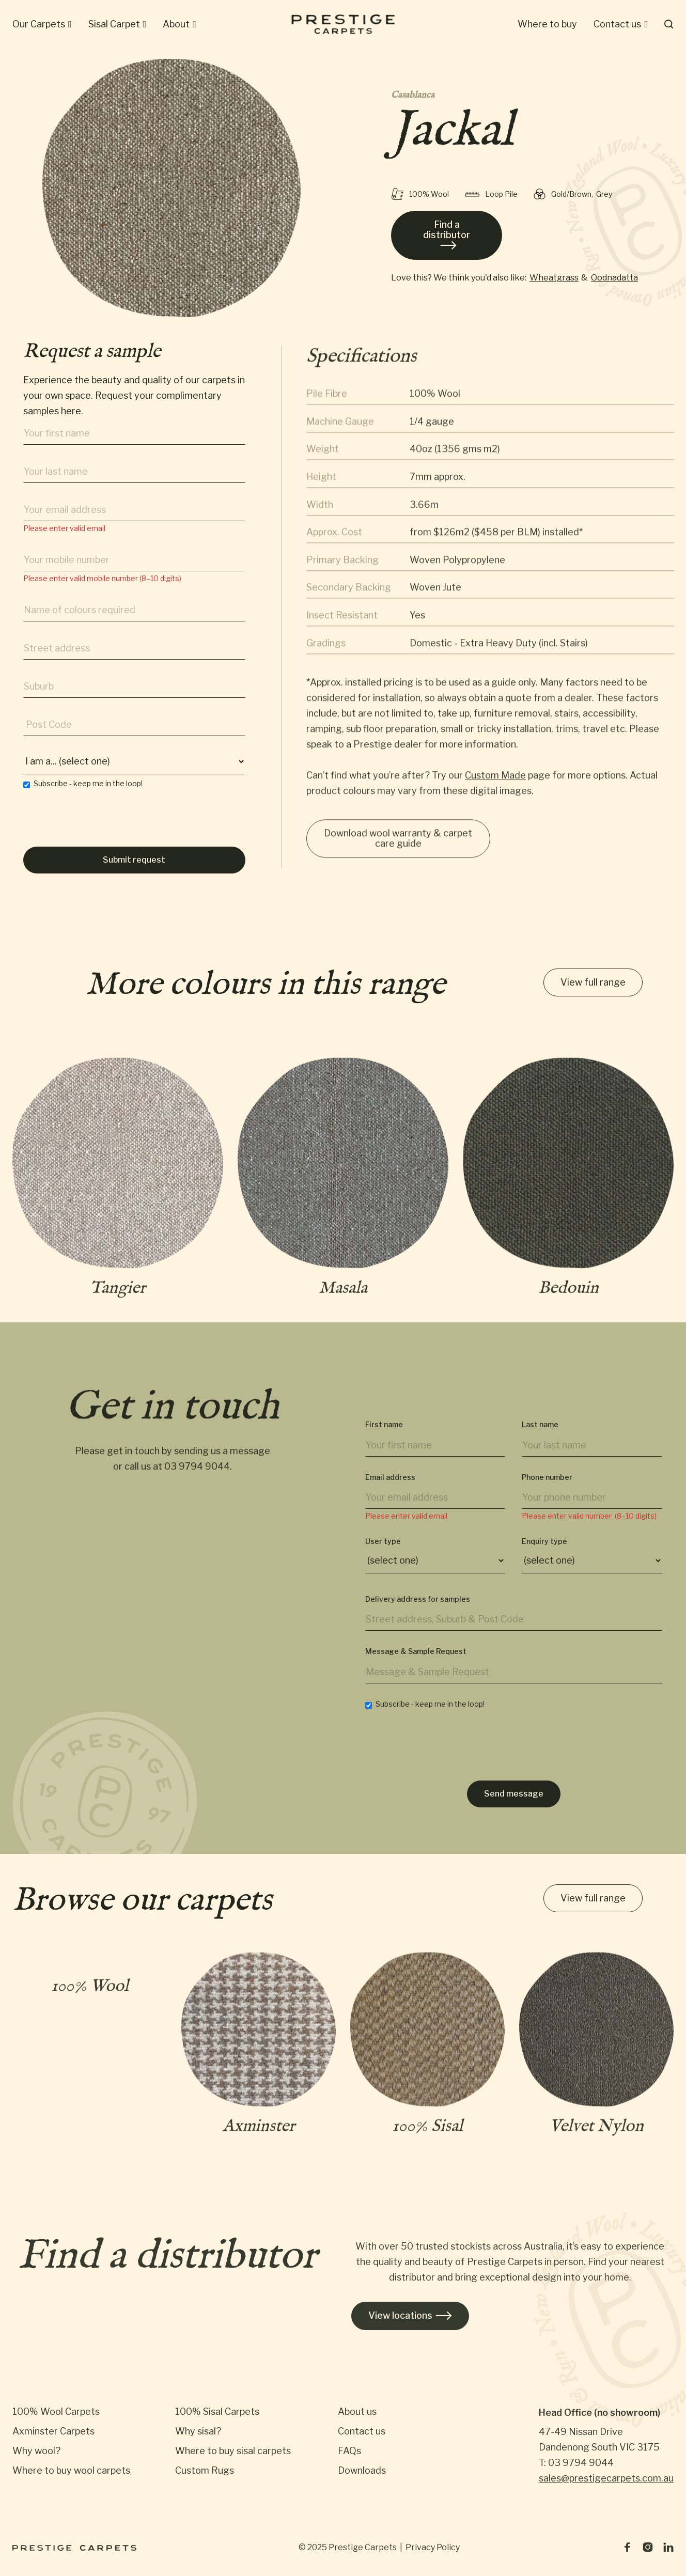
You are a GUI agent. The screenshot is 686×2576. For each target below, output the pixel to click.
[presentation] (101, 828)
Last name (540, 1438)
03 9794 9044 (197, 1474)
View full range (593, 983)
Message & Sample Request (415, 1665)
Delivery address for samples (417, 1613)
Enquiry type (544, 1555)
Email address (390, 1491)
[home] (343, 24)
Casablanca (412, 95)
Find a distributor (446, 235)
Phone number (547, 1491)
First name (384, 1438)
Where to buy (547, 24)
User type (383, 1555)
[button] (42, 24)
